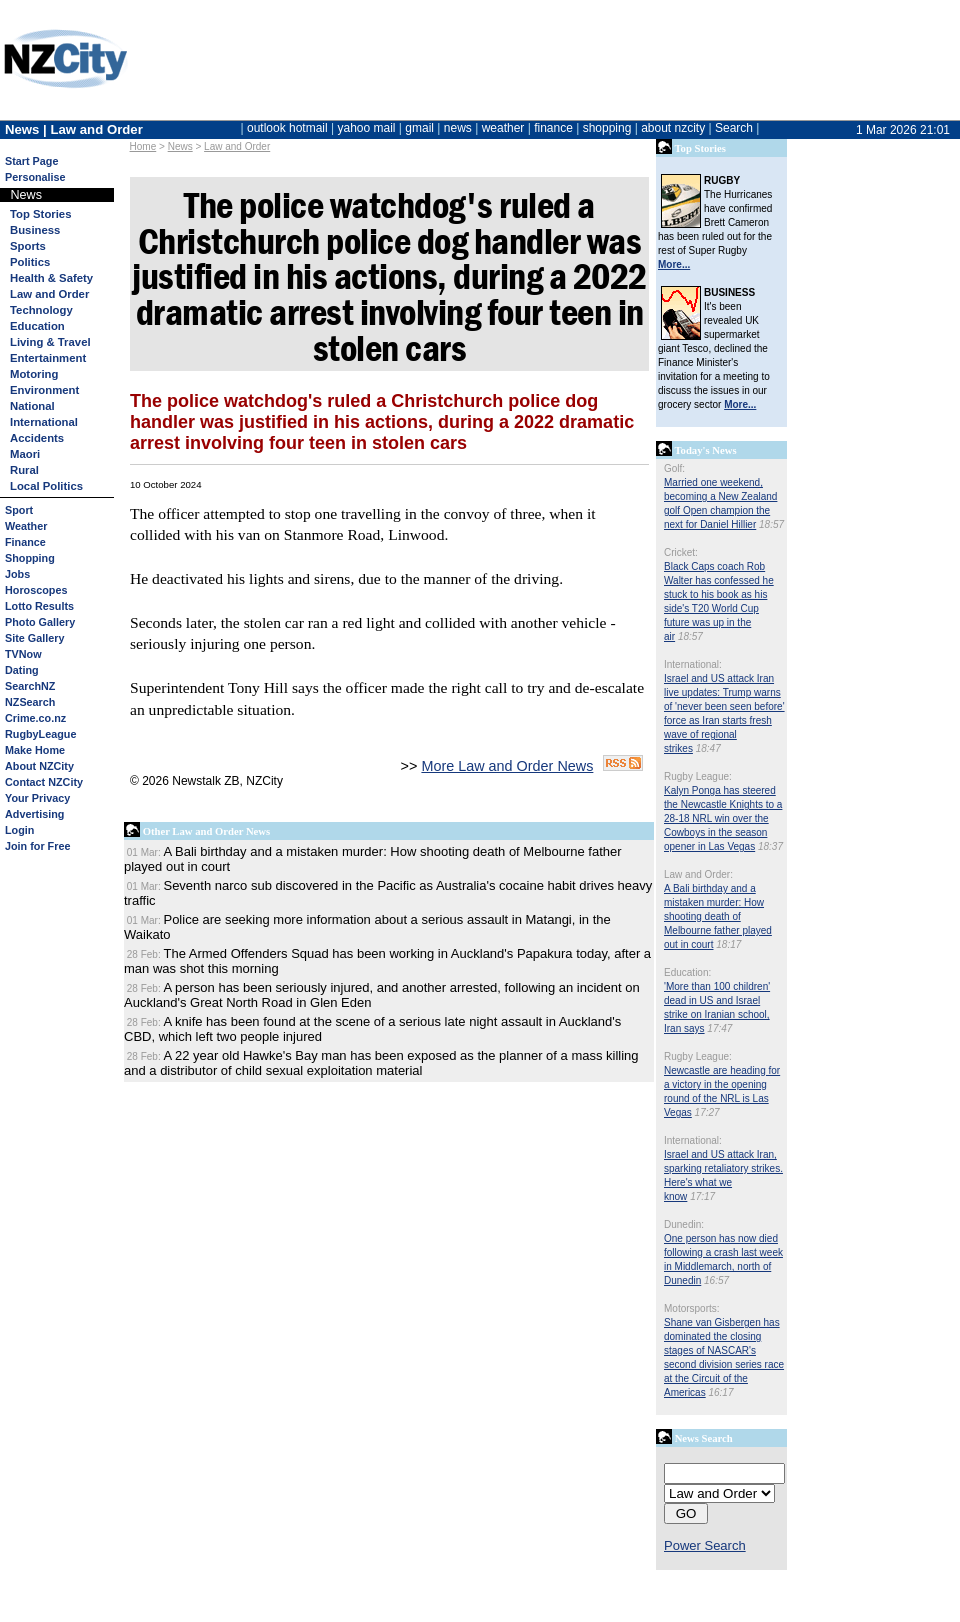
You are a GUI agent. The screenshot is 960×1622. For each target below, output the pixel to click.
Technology (41, 310)
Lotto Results (39, 606)
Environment (44, 390)
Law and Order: (698, 874)
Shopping (30, 558)
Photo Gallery (40, 622)
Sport (19, 510)
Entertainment (48, 358)
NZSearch (30, 702)
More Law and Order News (507, 766)
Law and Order (237, 146)
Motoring (34, 374)
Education (37, 326)
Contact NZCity (44, 782)
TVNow (23, 654)
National (32, 406)
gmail (419, 128)
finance (553, 128)
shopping (607, 128)
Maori (25, 454)
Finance (25, 542)
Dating (22, 670)
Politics (30, 262)
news (458, 128)
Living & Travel (50, 342)
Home (143, 146)
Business (35, 230)
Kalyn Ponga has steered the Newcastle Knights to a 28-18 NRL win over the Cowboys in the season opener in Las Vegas (723, 818)
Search (734, 128)
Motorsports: (692, 1308)
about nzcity (673, 128)
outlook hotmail (287, 128)
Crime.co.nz (35, 718)
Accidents (37, 438)
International (44, 422)
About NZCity (39, 766)
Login (19, 830)
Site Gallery (34, 638)
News (180, 146)
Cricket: (681, 552)
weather (503, 128)
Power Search (705, 1545)
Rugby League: (698, 776)
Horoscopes (36, 590)
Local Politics (46, 486)
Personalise (35, 177)
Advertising (34, 814)
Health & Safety (51, 278)
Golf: (674, 468)
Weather (26, 526)
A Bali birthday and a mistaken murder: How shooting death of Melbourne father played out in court (718, 916)
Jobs (17, 574)
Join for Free (37, 846)
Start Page (31, 161)
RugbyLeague (40, 734)
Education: (687, 972)
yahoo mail (367, 128)
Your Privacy (37, 798)
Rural (24, 470)
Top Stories (40, 214)
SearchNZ (30, 686)
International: (693, 664)
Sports (28, 246)
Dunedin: (684, 1224)
